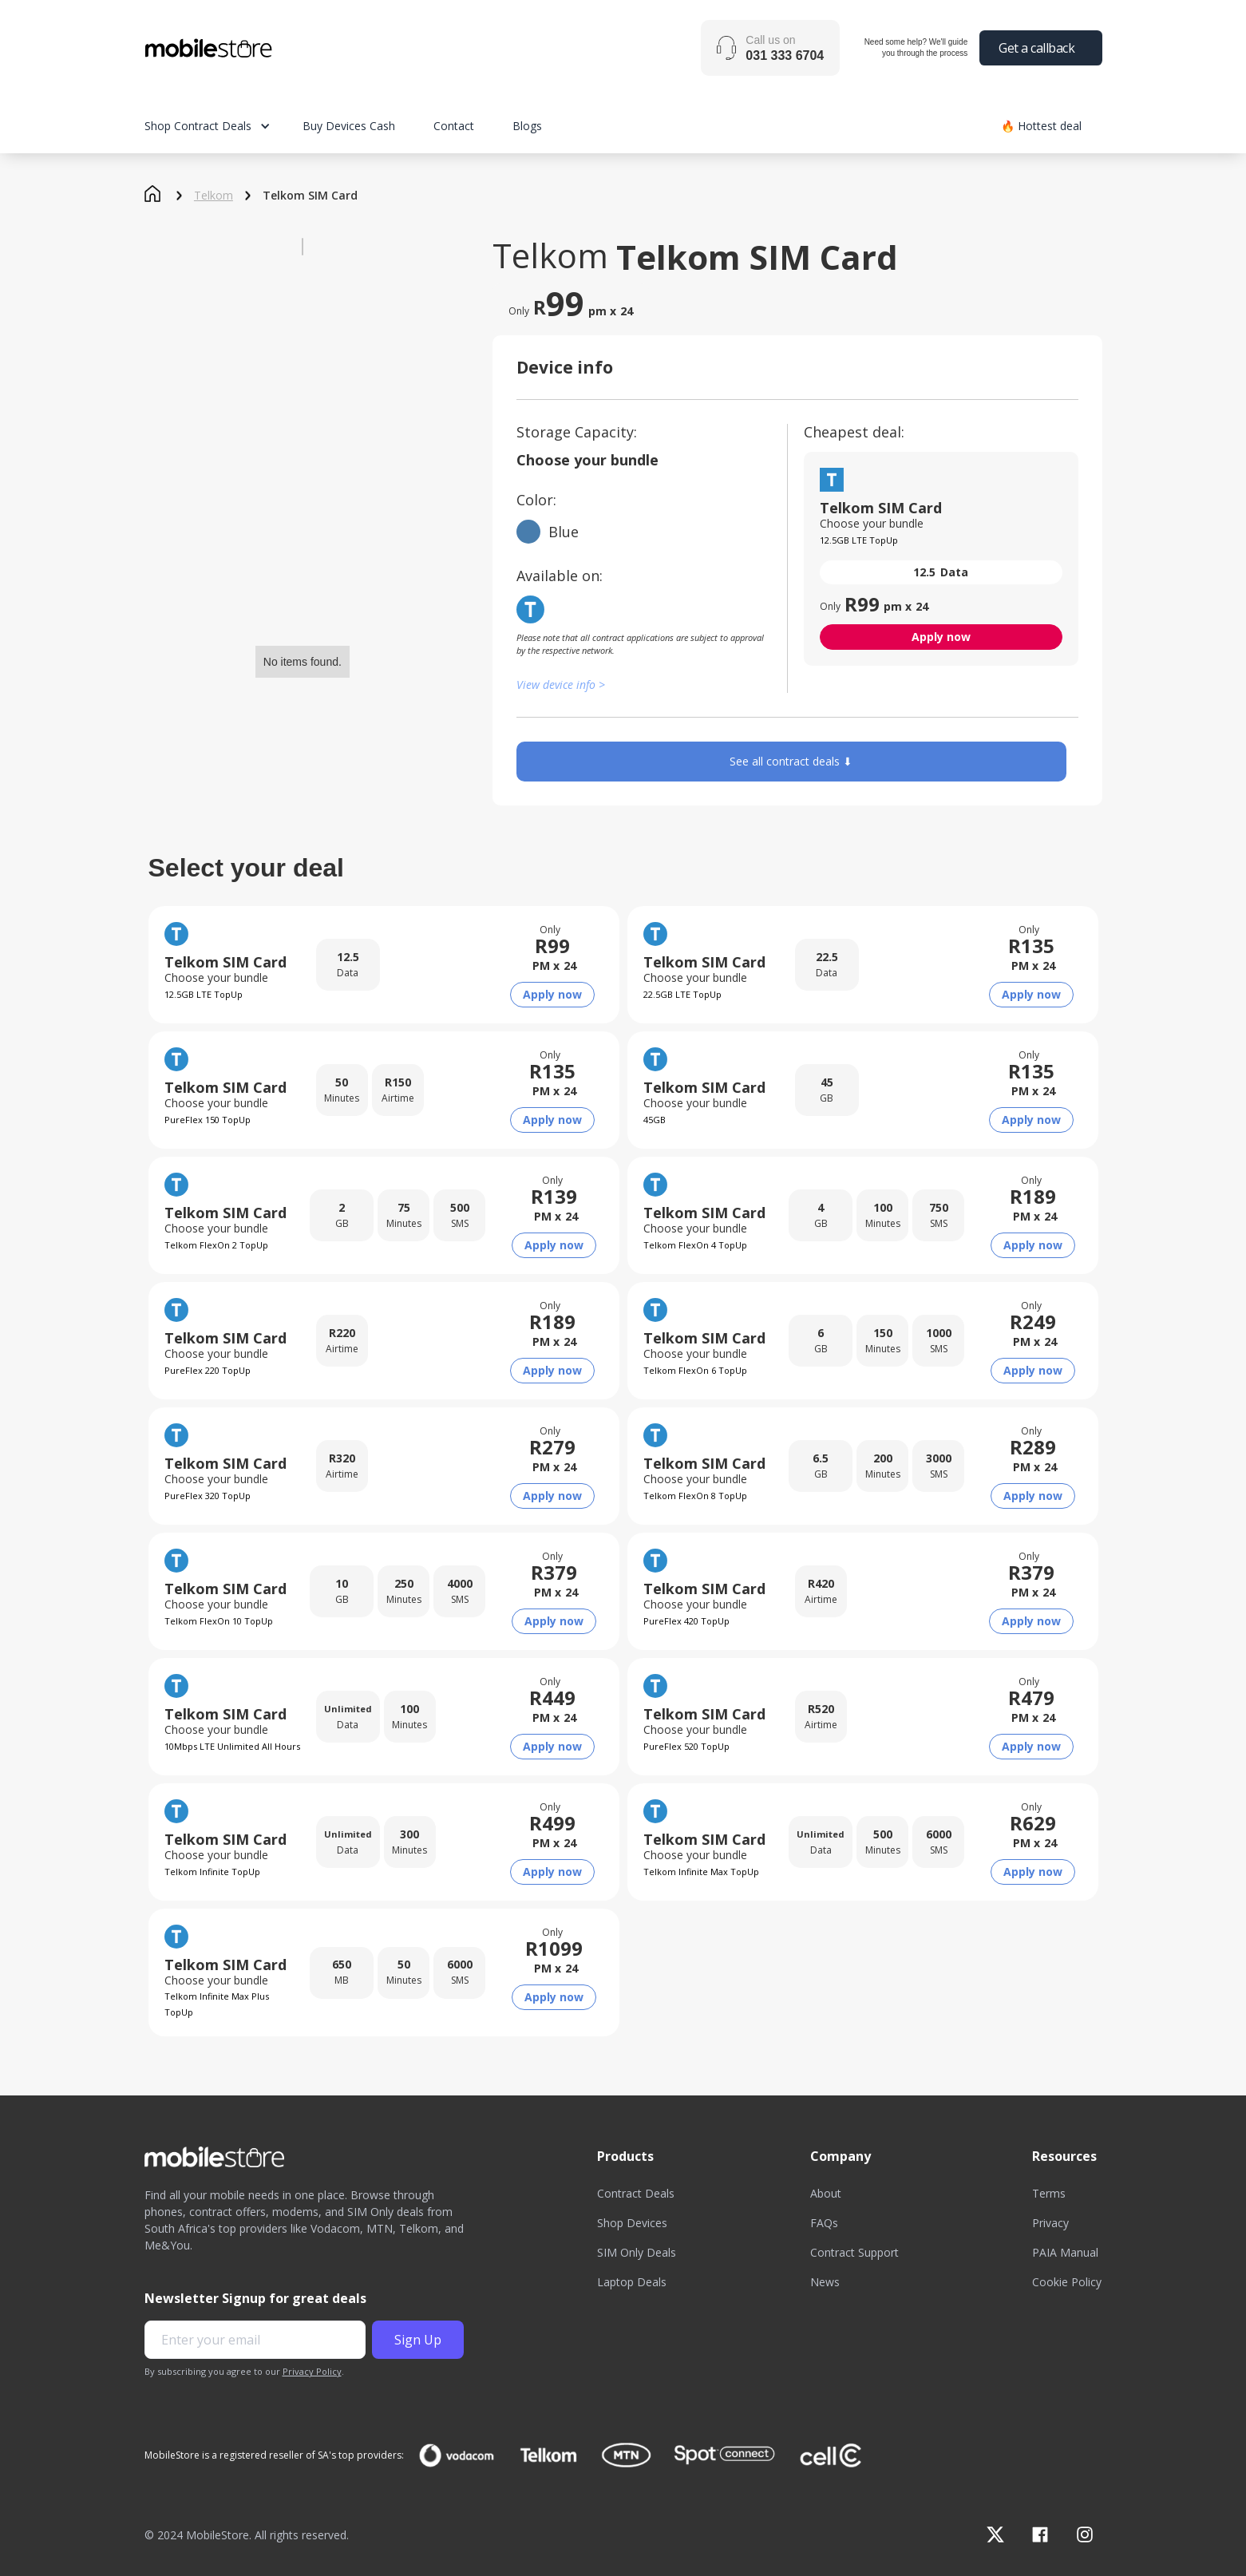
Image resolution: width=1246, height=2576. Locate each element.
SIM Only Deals (636, 2252)
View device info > (560, 684)
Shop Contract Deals (197, 125)
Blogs (527, 125)
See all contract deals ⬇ (791, 761)
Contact (453, 125)
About (825, 2193)
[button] (223, 125)
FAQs (824, 2222)
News (825, 2281)
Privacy (1050, 2222)
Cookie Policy (1067, 2281)
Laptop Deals (632, 2281)
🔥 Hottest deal (1041, 125)
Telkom (213, 195)
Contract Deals (635, 2193)
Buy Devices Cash (349, 125)
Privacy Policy (312, 2371)
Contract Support (854, 2252)
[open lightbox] (302, 246)
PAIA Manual (1065, 2252)
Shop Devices (632, 2222)
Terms (1049, 2193)
